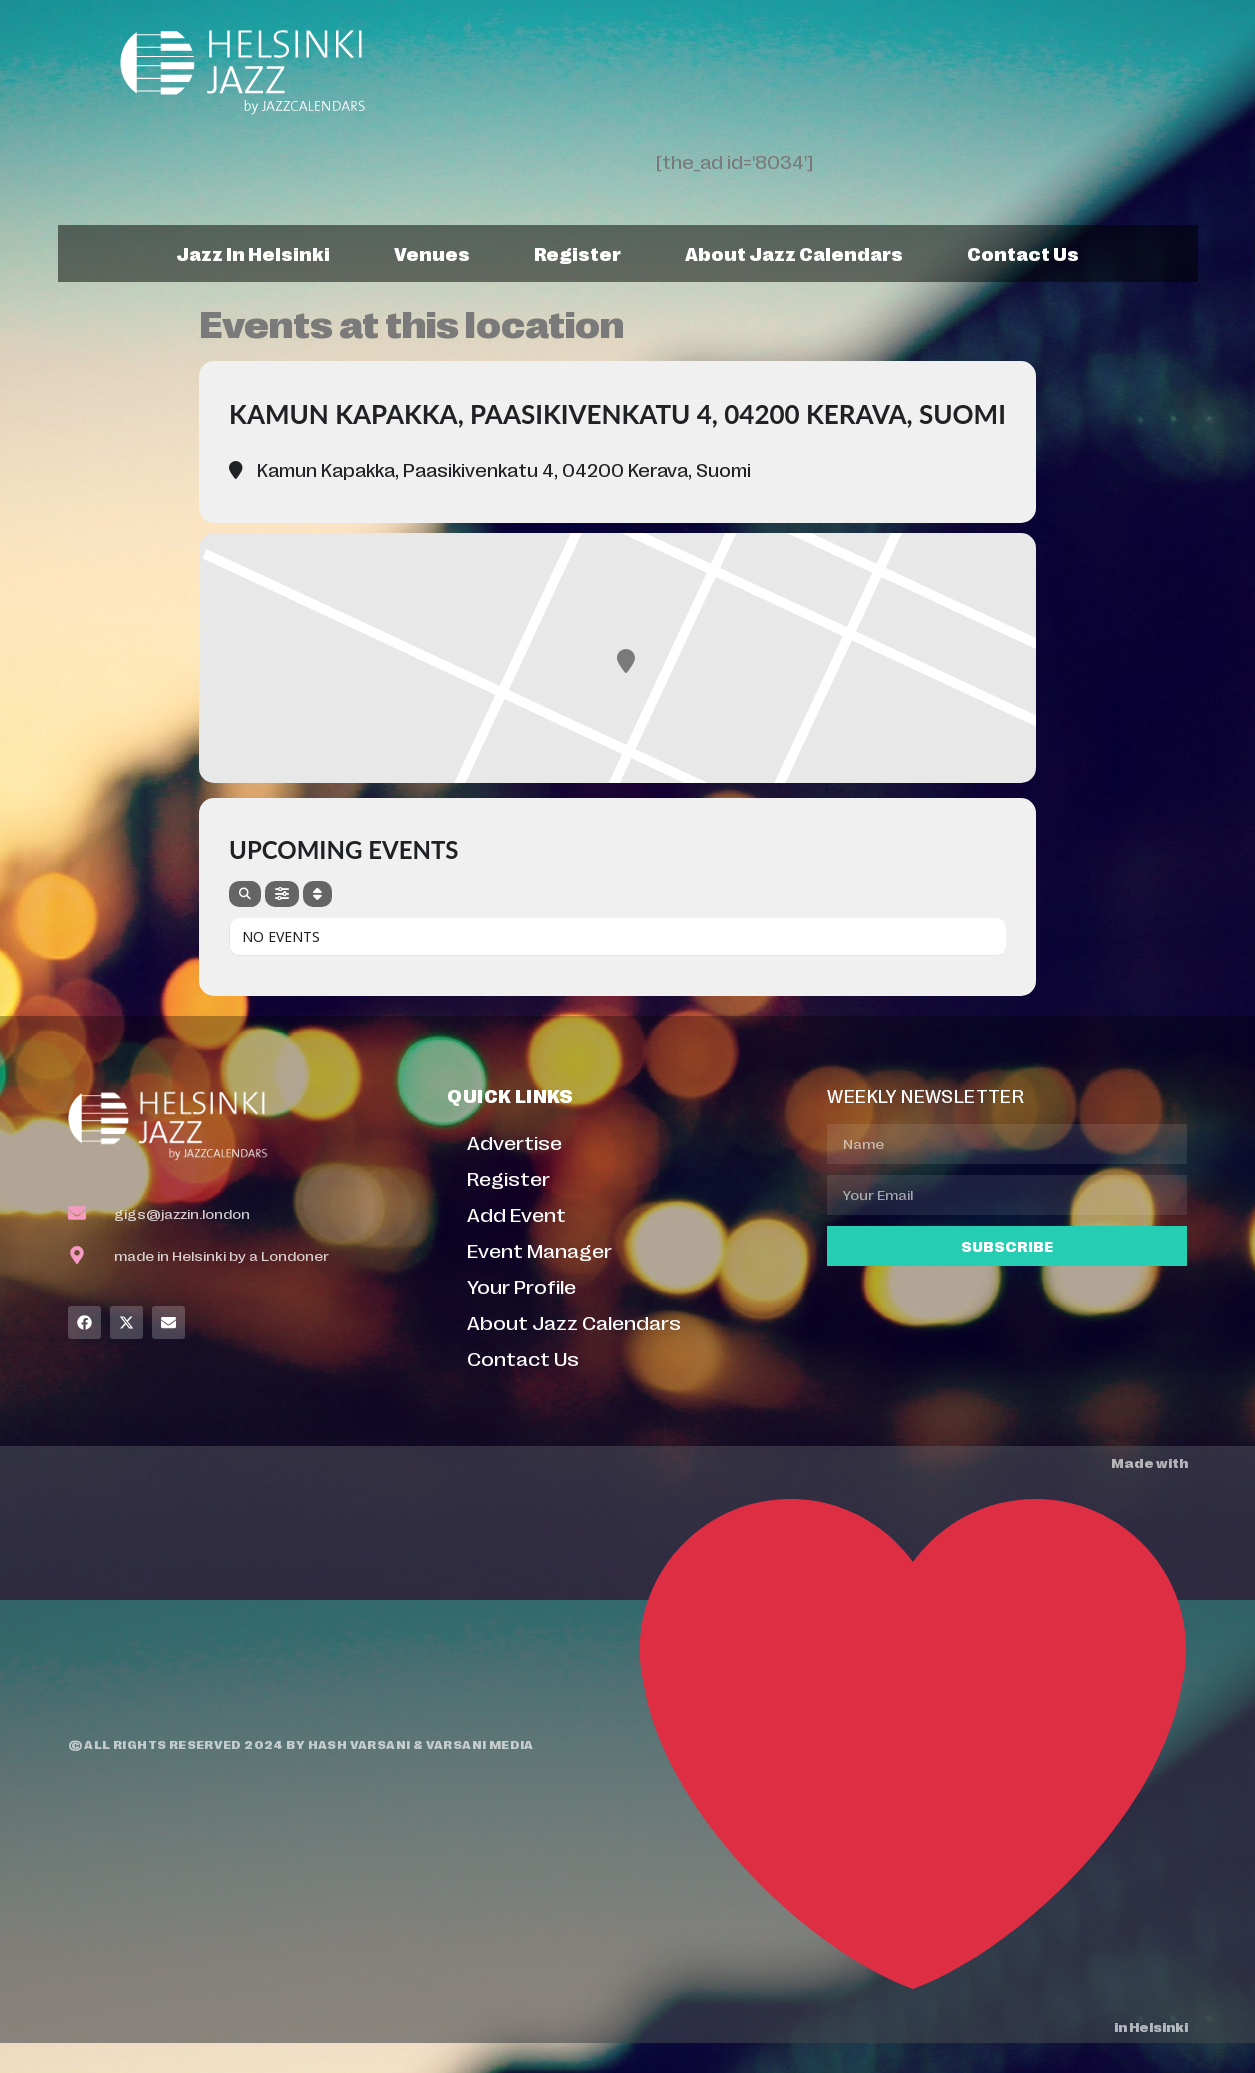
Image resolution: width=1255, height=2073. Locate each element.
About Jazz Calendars (794, 253)
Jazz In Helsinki (253, 253)
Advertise (514, 1141)
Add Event (516, 1213)
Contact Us (1023, 253)
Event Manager (539, 1249)
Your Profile (521, 1285)
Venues (432, 253)
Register (577, 253)
